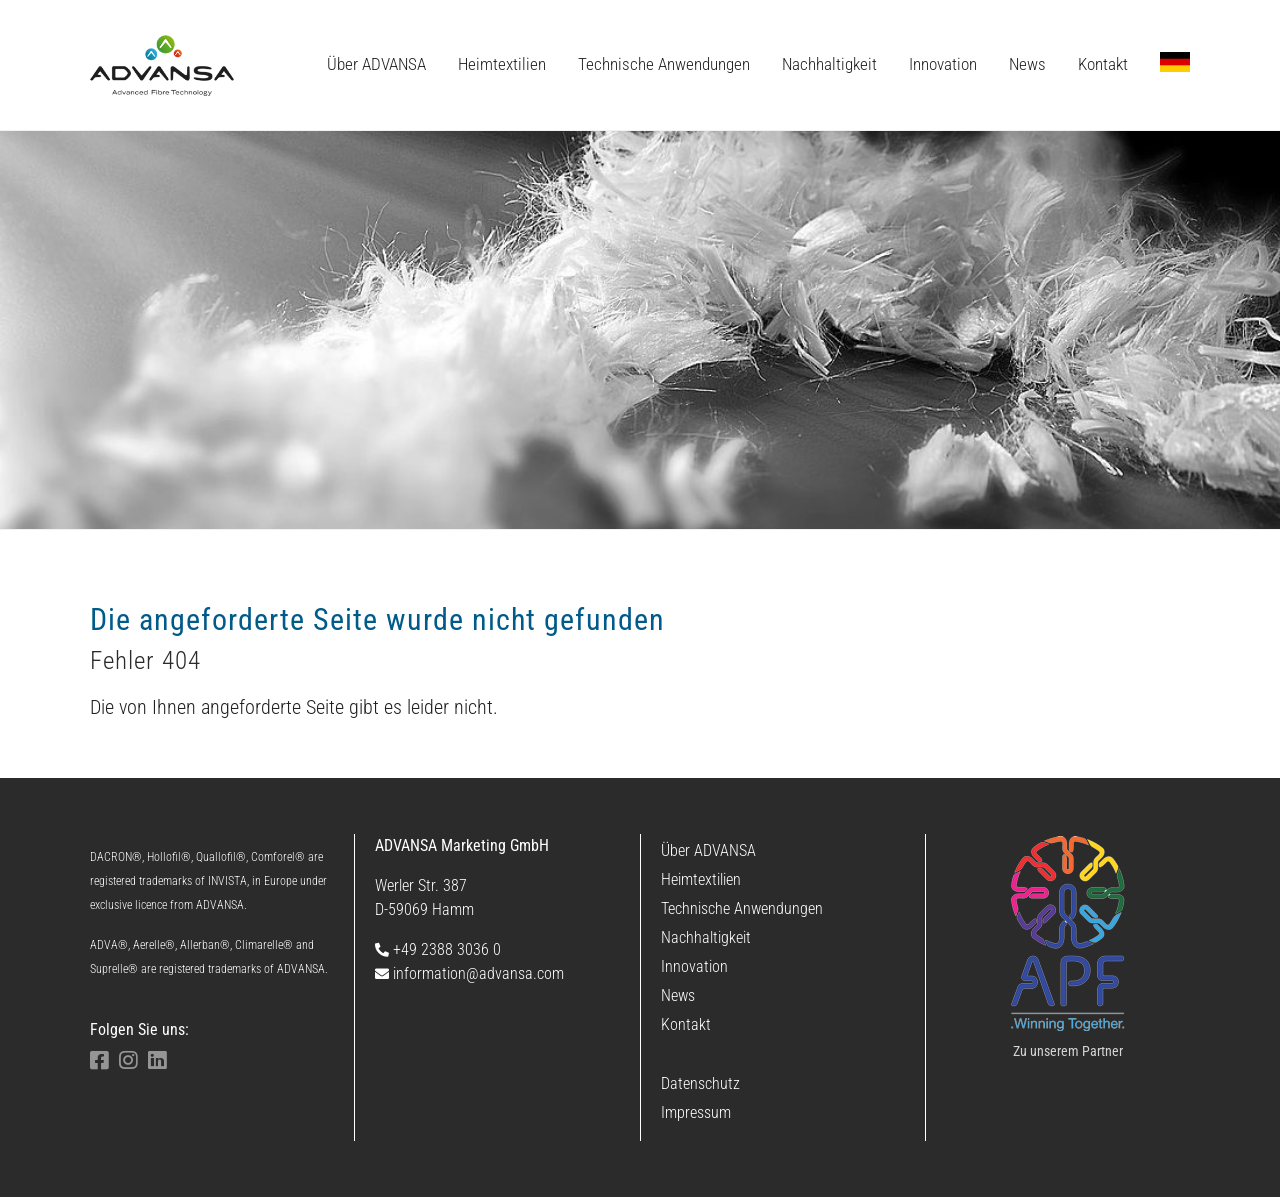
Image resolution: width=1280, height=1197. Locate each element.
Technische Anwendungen (742, 908)
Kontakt (686, 1024)
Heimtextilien (701, 879)
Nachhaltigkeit (706, 937)
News (678, 995)
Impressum (696, 1112)
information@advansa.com (469, 973)
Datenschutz (700, 1083)
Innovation (694, 966)
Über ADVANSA (708, 850)
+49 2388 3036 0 (438, 949)
